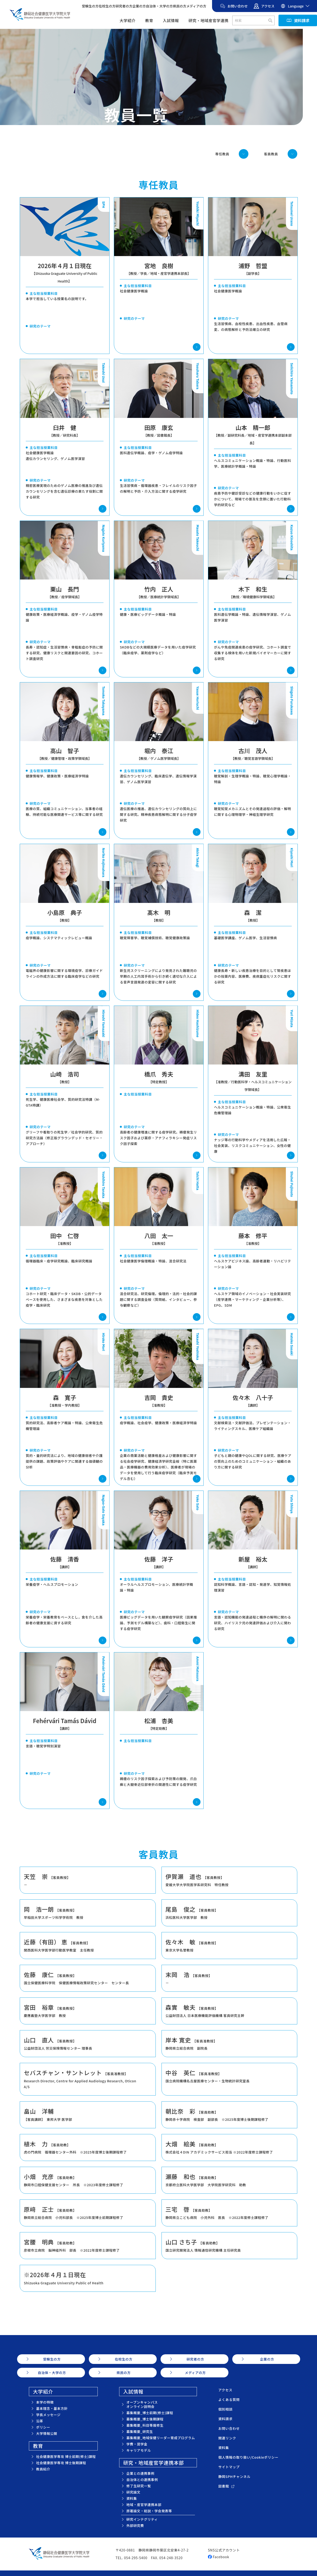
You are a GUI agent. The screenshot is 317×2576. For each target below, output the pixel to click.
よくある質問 (229, 2399)
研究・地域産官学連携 (208, 20)
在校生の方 (107, 6)
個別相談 (225, 2409)
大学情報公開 (44, 2433)
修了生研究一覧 (136, 2486)
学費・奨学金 (134, 2444)
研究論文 (130, 2492)
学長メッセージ (46, 2414)
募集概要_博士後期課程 (142, 2419)
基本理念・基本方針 (49, 2408)
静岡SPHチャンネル (234, 2476)
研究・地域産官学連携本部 (153, 2462)
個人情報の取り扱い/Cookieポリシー (248, 2457)
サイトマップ (229, 2466)
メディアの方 (196, 6)
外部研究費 (132, 2525)
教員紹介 (40, 2469)
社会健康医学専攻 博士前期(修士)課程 (63, 2456)
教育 (149, 20)
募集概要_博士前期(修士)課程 (147, 2413)
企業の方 (139, 6)
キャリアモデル (136, 2450)
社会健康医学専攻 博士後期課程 (58, 2463)
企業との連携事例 (137, 2473)
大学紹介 (128, 20)
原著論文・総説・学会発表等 (146, 2511)
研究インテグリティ (139, 2519)
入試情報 (171, 20)
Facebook (218, 2556)
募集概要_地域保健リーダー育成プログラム (158, 2438)
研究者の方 (124, 6)
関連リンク (227, 2438)
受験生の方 (90, 6)
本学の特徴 (42, 2402)
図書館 (227, 2486)
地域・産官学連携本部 (141, 2504)
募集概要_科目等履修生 (142, 2425)
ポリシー (40, 2427)
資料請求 (225, 2418)
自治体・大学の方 (159, 6)
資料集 (129, 2498)
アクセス (225, 2389)
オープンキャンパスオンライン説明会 (139, 2404)
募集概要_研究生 (137, 2431)
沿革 (37, 2421)
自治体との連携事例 (139, 2479)
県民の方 (179, 6)
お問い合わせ (229, 2428)
